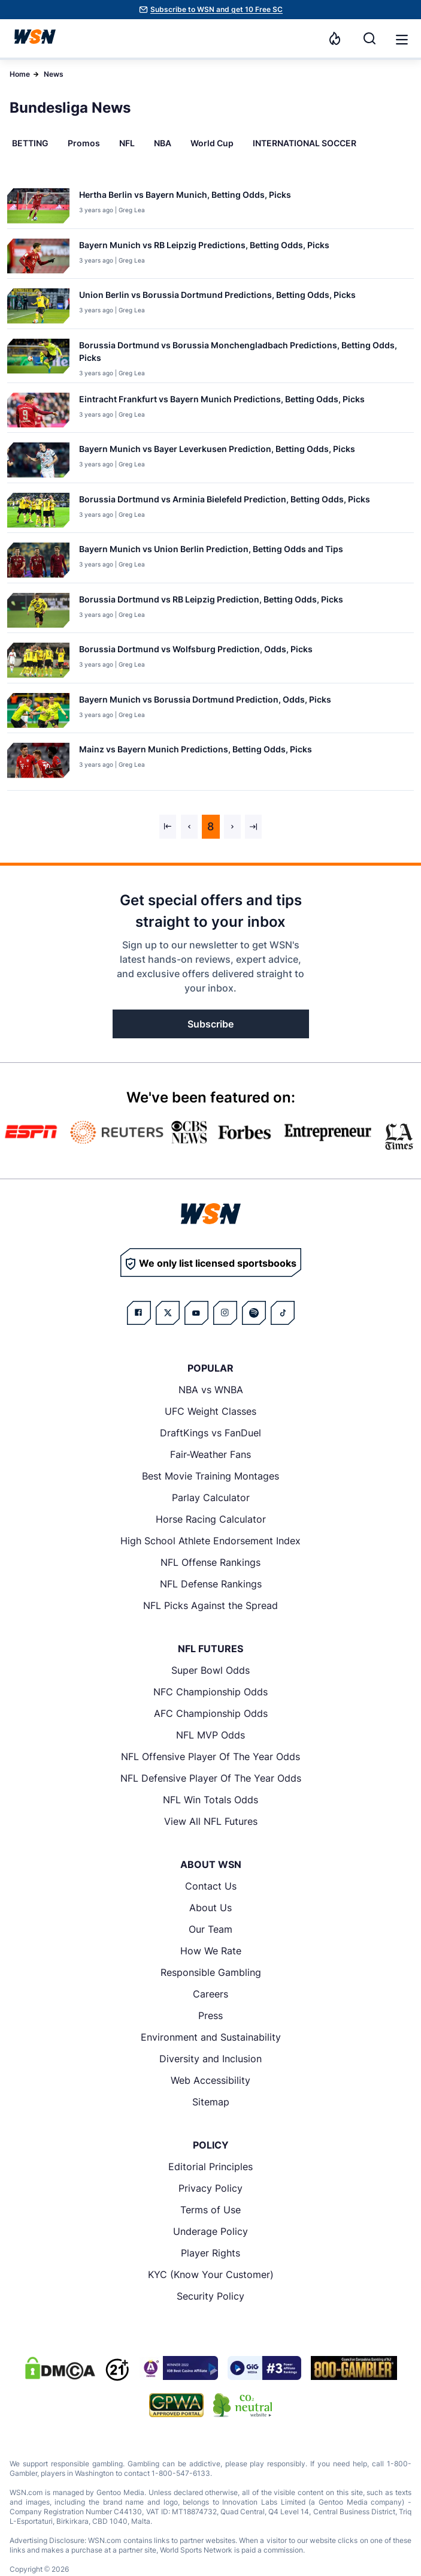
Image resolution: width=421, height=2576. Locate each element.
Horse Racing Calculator (211, 1519)
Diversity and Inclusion (210, 2059)
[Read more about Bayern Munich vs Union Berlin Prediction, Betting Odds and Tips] (211, 551)
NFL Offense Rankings (210, 1562)
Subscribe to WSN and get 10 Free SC (216, 9)
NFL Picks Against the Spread (210, 1605)
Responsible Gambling (210, 1972)
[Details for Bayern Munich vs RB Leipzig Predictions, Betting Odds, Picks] (38, 256)
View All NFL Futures (211, 1821)
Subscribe (210, 1024)
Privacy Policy (210, 2188)
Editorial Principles (210, 2167)
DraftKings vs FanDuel (210, 1433)
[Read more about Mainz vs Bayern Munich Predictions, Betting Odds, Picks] (195, 751)
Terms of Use (210, 2210)
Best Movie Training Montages (210, 1476)
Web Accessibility (210, 2080)
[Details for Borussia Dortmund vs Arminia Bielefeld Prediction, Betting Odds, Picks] (38, 510)
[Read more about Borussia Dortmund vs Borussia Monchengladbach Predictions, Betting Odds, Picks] (241, 354)
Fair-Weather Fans (210, 1454)
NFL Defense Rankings (211, 1584)
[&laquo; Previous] (167, 827)
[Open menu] (401, 38)
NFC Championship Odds (210, 1692)
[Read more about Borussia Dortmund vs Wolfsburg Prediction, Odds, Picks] (195, 651)
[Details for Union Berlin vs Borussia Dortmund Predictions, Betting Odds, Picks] (38, 306)
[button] (402, 39)
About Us (210, 1908)
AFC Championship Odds (211, 1713)
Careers (210, 1994)
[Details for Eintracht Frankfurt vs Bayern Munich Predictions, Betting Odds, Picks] (38, 410)
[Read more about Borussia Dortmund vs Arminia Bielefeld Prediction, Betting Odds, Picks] (224, 501)
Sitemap (210, 2102)
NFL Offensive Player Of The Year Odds (210, 1756)
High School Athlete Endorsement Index (210, 1541)
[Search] (369, 38)
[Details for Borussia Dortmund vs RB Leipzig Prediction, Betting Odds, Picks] (38, 610)
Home (20, 74)
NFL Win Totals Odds (210, 1800)
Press (210, 2015)
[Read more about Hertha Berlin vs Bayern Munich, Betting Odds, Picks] (185, 197)
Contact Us (211, 1886)
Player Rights (210, 2253)
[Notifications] (334, 38)
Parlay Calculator (211, 1498)
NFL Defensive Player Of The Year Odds (210, 1778)
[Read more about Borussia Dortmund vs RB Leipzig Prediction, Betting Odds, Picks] (211, 601)
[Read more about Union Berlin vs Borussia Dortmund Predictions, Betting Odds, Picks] (217, 297)
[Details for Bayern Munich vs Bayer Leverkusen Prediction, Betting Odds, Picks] (38, 460)
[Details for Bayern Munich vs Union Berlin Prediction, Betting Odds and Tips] (38, 560)
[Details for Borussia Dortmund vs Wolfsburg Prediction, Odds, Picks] (38, 660)
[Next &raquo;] (232, 827)
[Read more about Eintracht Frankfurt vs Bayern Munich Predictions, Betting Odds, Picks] (221, 401)
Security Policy (210, 2296)
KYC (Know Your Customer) (211, 2274)
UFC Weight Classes (210, 1411)
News (53, 74)
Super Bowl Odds (210, 1670)
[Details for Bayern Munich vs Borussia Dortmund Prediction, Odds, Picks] (38, 710)
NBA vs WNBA (210, 1390)
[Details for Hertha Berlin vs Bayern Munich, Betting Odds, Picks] (38, 206)
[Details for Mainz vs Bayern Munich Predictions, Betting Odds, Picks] (38, 764)
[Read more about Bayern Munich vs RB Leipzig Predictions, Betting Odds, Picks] (204, 247)
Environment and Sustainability (211, 2037)
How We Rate (210, 1951)
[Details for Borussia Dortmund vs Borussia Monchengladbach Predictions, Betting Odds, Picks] (38, 358)
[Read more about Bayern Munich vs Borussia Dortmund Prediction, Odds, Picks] (205, 701)
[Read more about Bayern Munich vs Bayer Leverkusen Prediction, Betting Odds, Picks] (217, 451)
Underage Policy (210, 2231)
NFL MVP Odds (210, 1735)
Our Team (210, 1929)
